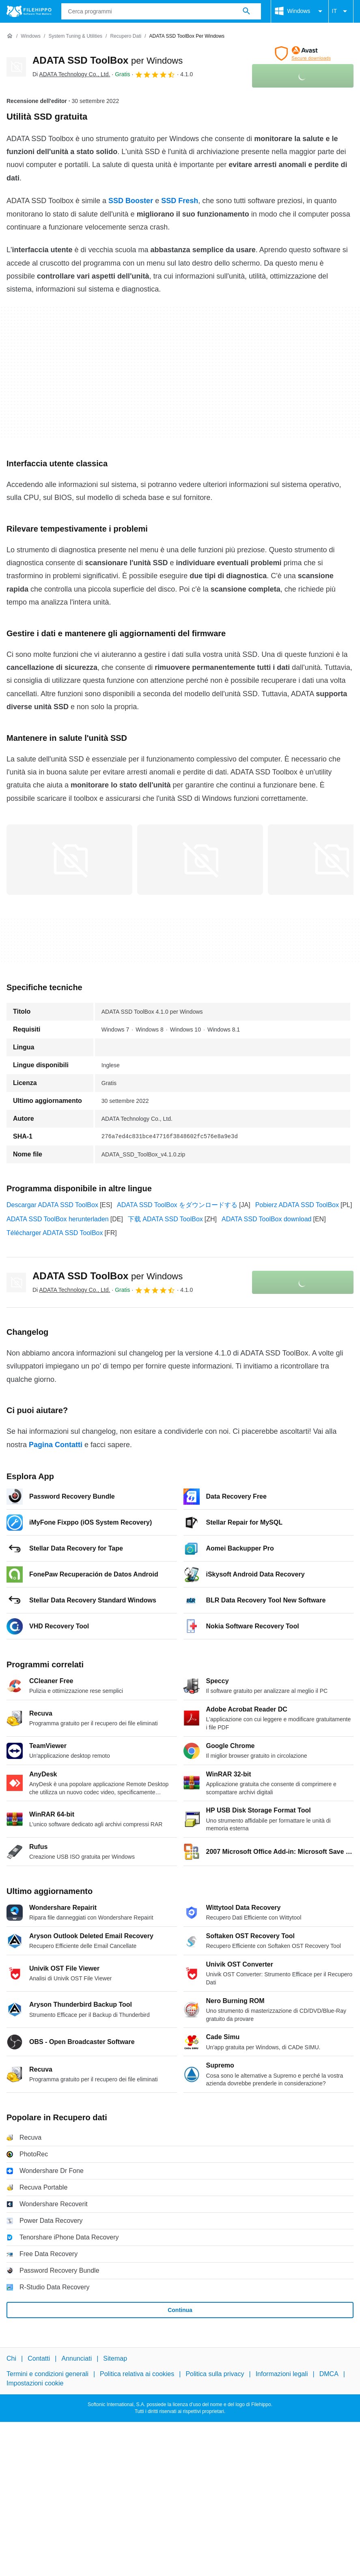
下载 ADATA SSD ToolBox (165, 1219)
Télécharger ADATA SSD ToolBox (54, 1232)
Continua (180, 2310)
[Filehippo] (29, 11)
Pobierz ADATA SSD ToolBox (297, 1204)
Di (71, 74)
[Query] (161, 11)
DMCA (328, 2374)
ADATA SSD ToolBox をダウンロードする (177, 1204)
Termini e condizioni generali (47, 2374)
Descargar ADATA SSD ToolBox (52, 1204)
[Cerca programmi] (246, 11)
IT (341, 11)
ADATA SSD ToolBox (107, 60)
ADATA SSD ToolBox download (266, 1219)
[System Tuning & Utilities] (75, 36)
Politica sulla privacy (214, 2374)
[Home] (9, 36)
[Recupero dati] (125, 36)
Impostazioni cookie (35, 2383)
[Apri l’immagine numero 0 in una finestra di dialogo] (69, 859)
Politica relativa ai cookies (137, 2374)
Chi (11, 2358)
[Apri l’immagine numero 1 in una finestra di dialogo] (200, 859)
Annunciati (76, 2358)
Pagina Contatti (55, 1445)
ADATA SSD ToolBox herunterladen (57, 1219)
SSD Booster (130, 201)
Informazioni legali (282, 2374)
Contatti (39, 2358)
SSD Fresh (179, 201)
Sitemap (115, 2358)
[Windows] (31, 36)
